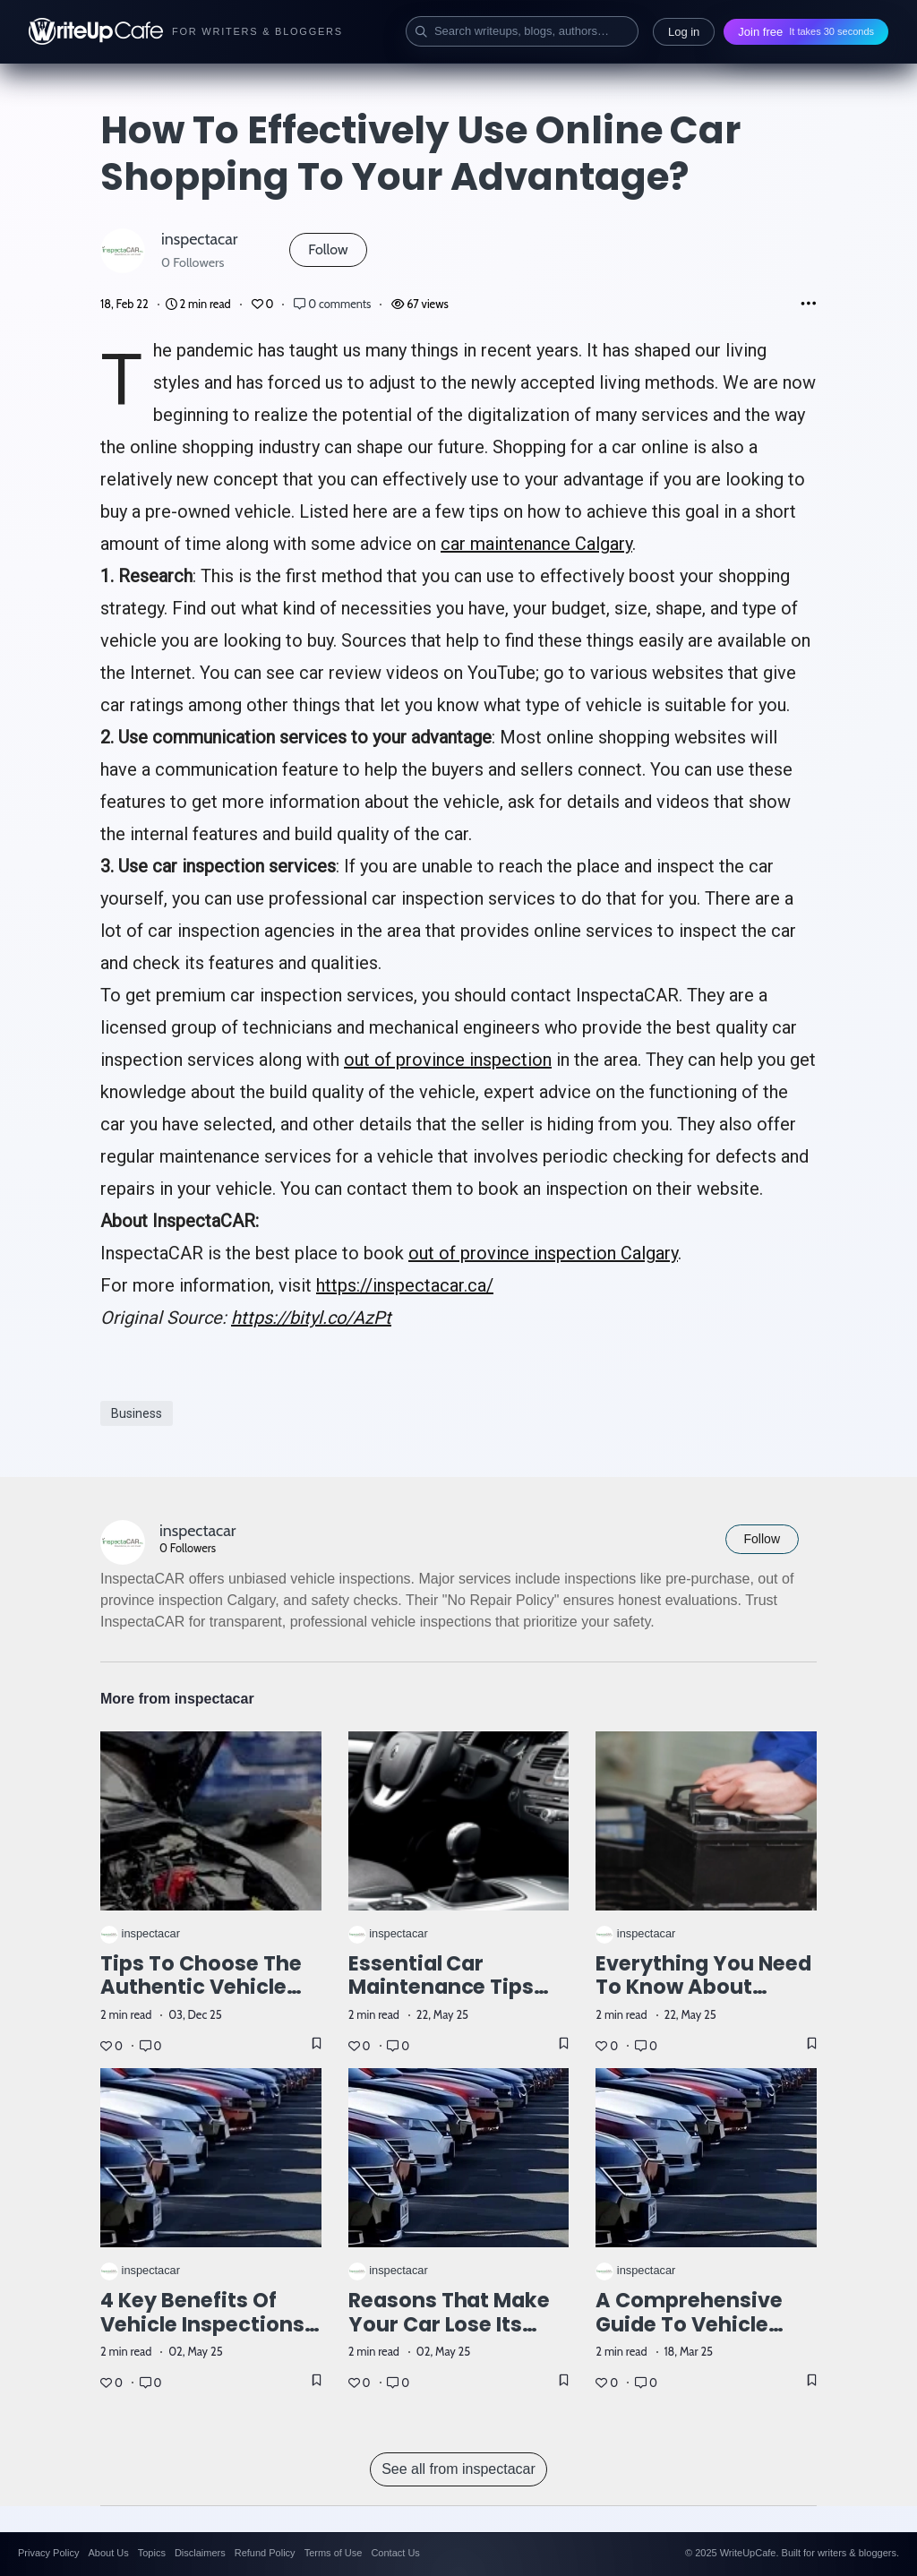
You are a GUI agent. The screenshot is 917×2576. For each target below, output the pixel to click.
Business (136, 1413)
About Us (108, 2552)
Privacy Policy (48, 2552)
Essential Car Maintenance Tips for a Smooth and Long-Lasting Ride (442, 1999)
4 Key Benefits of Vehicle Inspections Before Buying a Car (204, 2324)
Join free (806, 32)
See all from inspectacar (458, 2469)
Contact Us (395, 2552)
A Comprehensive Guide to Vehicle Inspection (689, 2324)
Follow (327, 249)
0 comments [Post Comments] (333, 304)
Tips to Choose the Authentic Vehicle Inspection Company (209, 1987)
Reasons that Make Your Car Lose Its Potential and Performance (449, 2336)
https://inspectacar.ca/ (404, 1285)
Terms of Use (333, 2552)
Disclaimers (200, 2552)
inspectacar (199, 238)
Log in (683, 32)
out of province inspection (448, 1059)
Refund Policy (265, 2552)
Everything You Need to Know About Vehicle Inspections (703, 1987)
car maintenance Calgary (536, 543)
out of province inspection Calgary (543, 1253)
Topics (152, 2552)
